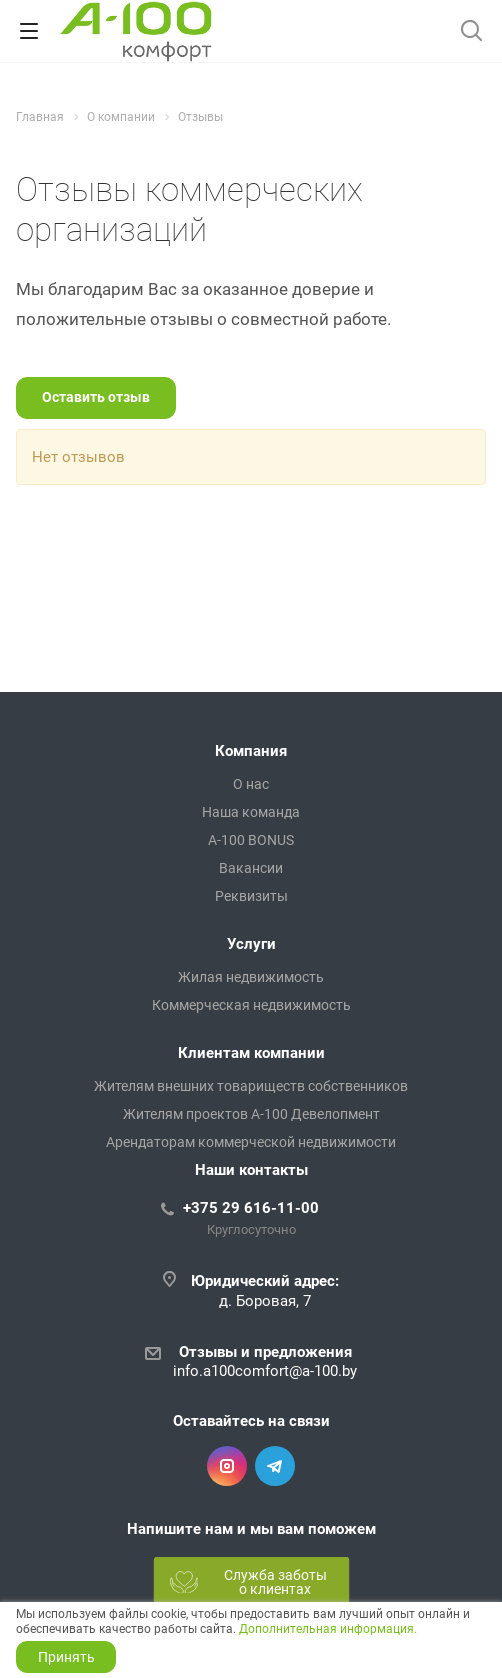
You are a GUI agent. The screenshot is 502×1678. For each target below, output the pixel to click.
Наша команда (251, 812)
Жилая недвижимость (251, 977)
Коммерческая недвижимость (251, 1005)
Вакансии (251, 868)
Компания (251, 751)
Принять (66, 1657)
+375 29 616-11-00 (251, 1208)
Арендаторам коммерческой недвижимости (251, 1142)
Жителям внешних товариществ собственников (251, 1086)
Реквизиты (251, 896)
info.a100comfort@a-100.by (265, 1371)
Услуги (251, 944)
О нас (251, 784)
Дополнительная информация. (328, 1629)
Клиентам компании (251, 1053)
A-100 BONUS (251, 840)
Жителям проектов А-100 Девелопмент (251, 1114)
